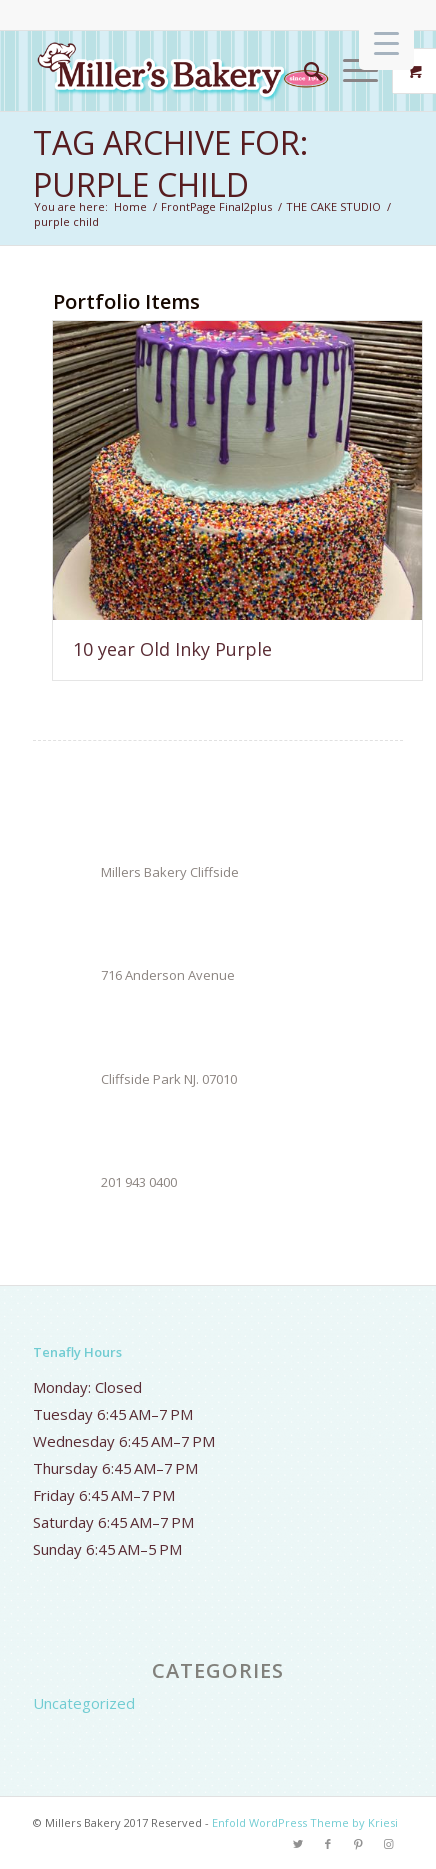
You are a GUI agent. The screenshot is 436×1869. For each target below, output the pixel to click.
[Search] (303, 71)
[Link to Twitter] (298, 1844)
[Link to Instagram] (388, 1844)
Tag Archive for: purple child (170, 163)
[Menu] (350, 71)
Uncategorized (84, 1703)
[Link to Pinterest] (358, 1844)
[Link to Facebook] (328, 1844)
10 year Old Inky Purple (172, 649)
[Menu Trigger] (386, 42)
